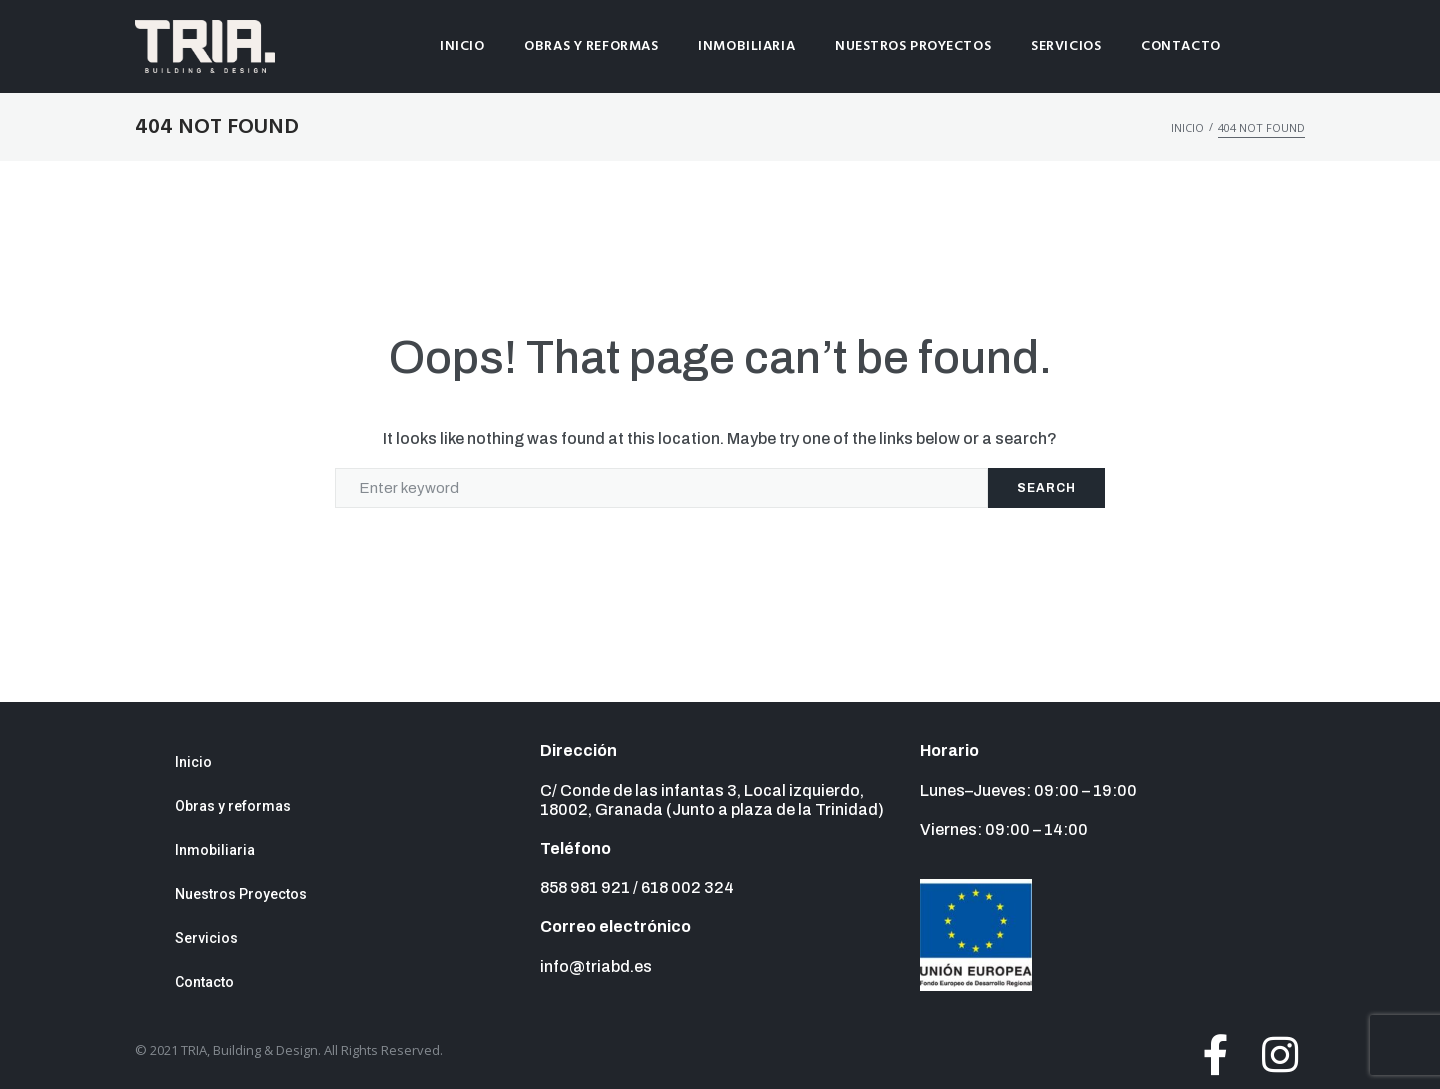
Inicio (1187, 127)
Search (1046, 488)
